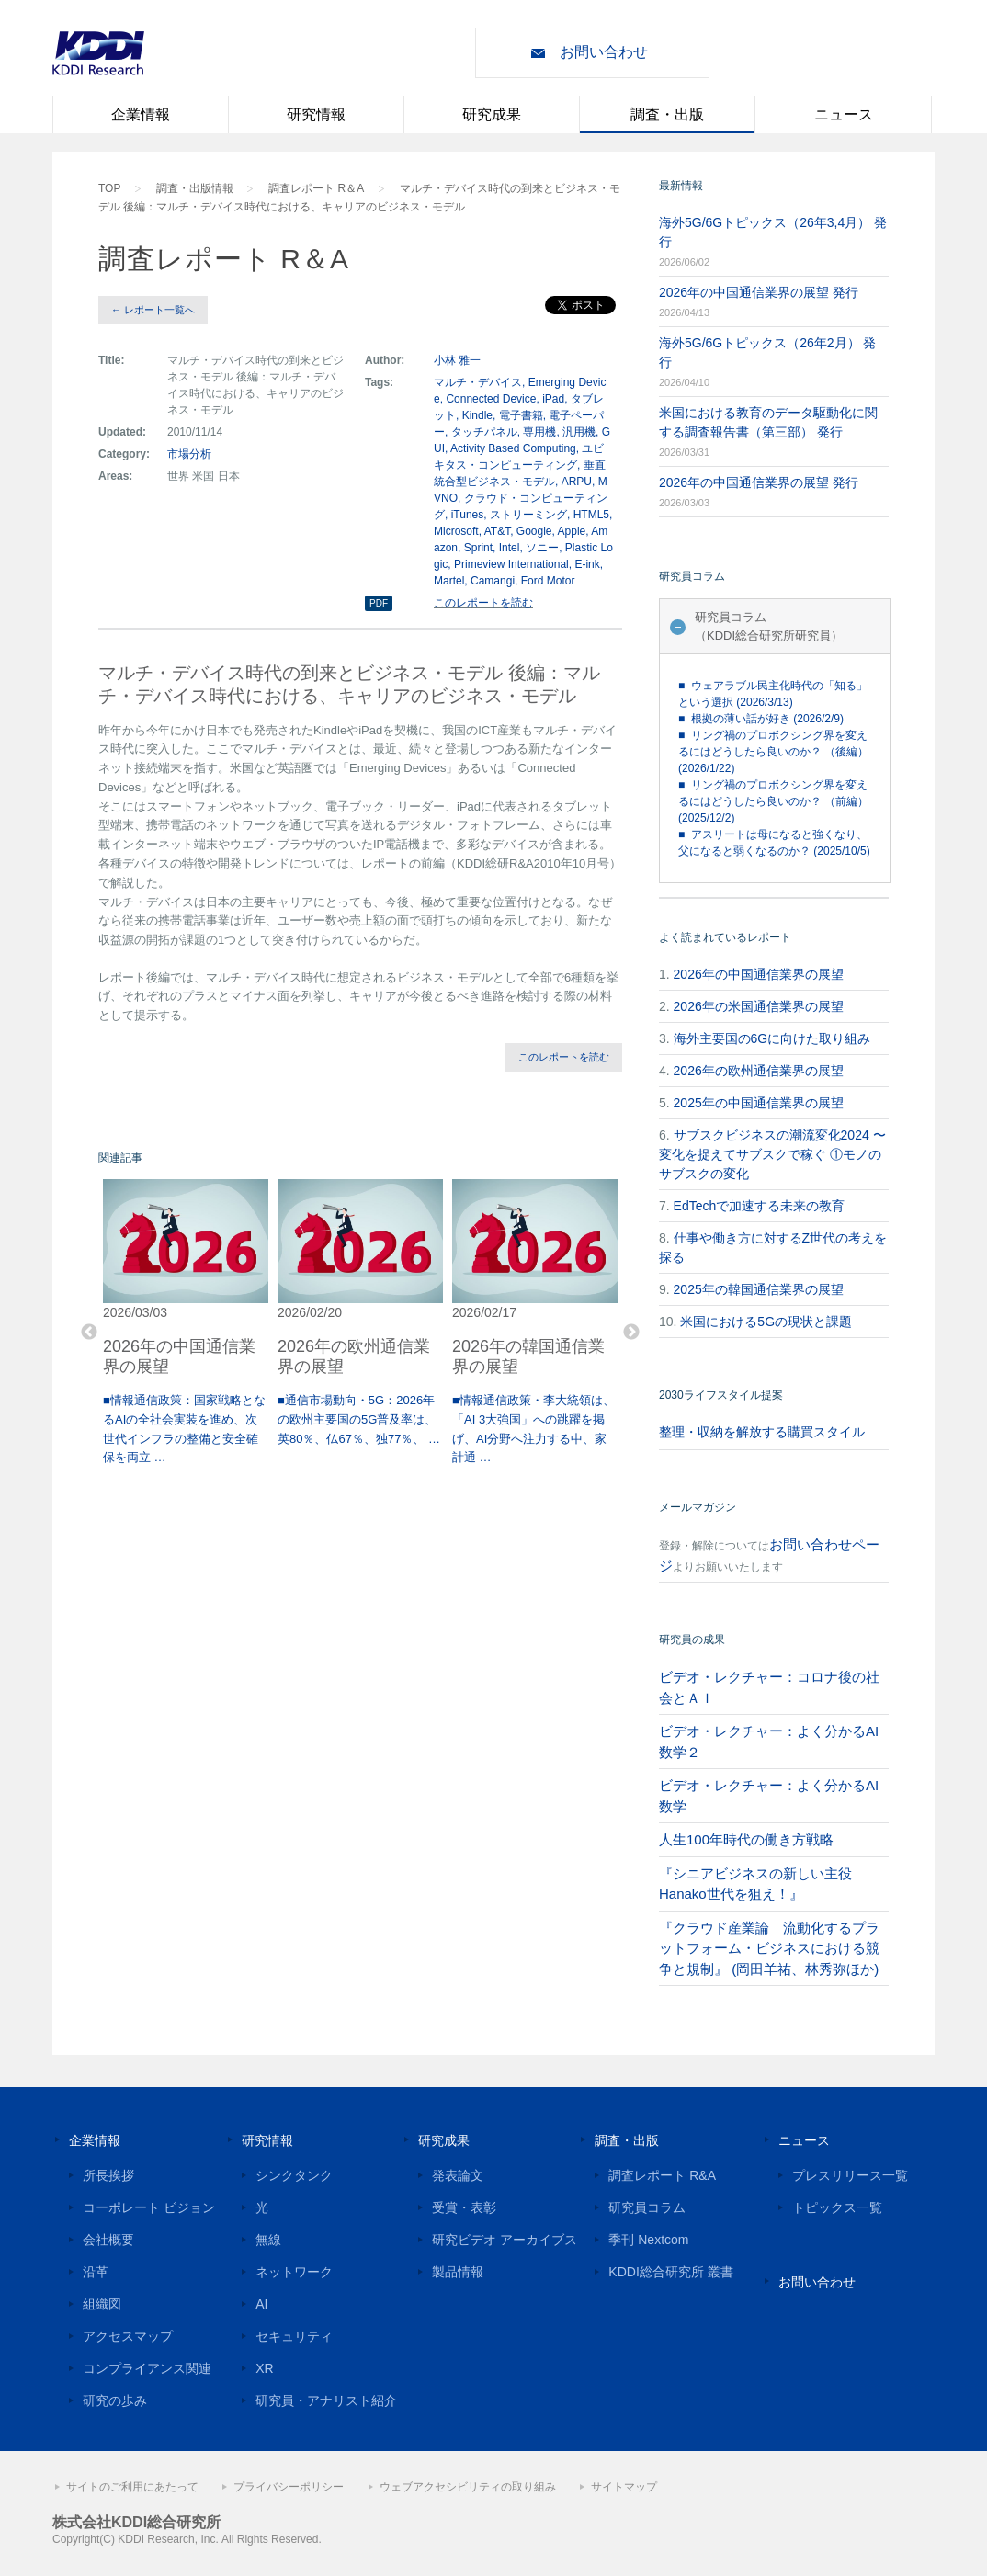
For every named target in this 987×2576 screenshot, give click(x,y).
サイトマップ (624, 2486)
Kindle (477, 415)
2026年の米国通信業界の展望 (759, 1006)
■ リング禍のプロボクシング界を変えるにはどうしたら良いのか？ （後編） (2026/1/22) (773, 752)
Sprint (478, 547)
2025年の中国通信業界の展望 (759, 1102)
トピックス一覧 (837, 2207)
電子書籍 (521, 415)
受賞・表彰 (464, 2207)
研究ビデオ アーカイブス (504, 2239)
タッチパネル (484, 432)
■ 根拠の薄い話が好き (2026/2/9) (761, 718)
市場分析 (189, 454)
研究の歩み (115, 2400)
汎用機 (579, 432)
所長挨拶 (108, 2175)
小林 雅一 (457, 360)
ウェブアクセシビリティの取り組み (468, 2486)
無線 (268, 2239)
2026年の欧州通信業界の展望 (759, 1070)
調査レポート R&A (662, 2175)
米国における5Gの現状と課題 (766, 1321)
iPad (553, 398)
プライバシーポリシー (288, 2486)
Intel (509, 547)
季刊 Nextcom (648, 2239)
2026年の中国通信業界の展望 (759, 974)
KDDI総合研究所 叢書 (670, 2271)
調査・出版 (667, 114)
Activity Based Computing (513, 448)
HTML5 (591, 514)
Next (631, 1332)
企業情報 (140, 114)
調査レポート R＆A (316, 188)
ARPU (577, 481)
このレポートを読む (483, 602)
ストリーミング (528, 514)
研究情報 (316, 114)
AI (261, 2304)
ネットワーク (294, 2271)
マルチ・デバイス (478, 382)
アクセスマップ (128, 2336)
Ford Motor (548, 580)
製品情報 (457, 2271)
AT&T (497, 531)
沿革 (95, 2271)
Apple (572, 531)
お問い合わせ (604, 52)
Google (534, 531)
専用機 (539, 432)
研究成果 (491, 114)
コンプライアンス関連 (147, 2368)
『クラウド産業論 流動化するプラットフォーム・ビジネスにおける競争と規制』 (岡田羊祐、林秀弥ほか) (769, 1948)
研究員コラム (647, 2207)
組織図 (102, 2304)
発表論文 (457, 2175)
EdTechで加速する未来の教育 (759, 1205)
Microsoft (456, 531)
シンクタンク (294, 2175)
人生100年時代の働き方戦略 (746, 1839)
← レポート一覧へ (153, 309)
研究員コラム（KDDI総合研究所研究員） (769, 626)
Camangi (493, 580)
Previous (89, 1332)
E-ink (586, 564)
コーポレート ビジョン (149, 2207)
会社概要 (108, 2239)
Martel (449, 580)
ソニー (542, 547)
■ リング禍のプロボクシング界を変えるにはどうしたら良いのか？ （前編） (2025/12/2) (773, 801)
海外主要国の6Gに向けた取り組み (772, 1038)
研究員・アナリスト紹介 (326, 2400)
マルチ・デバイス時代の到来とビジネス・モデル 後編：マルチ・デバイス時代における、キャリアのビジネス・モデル (359, 197)
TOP (109, 188)
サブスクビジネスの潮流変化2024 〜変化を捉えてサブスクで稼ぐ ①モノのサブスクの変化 (772, 1154)
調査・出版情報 (194, 188)
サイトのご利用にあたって (132, 2486)
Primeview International (511, 564)
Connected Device (491, 398)
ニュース (843, 114)
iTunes (467, 514)
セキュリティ (294, 2336)
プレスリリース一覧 (850, 2175)
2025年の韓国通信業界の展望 (759, 1289)
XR (264, 2368)
